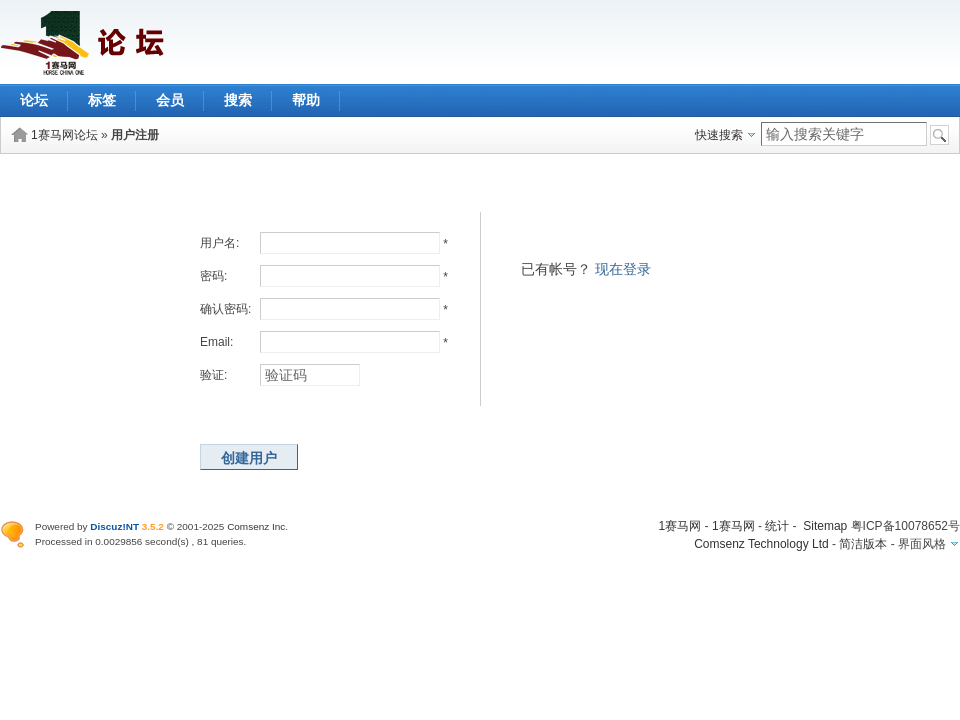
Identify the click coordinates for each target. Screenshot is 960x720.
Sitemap (825, 526)
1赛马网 (680, 526)
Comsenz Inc (256, 526)
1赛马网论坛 (64, 135)
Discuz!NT (114, 526)
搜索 (238, 100)
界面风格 (922, 544)
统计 (777, 526)
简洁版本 (863, 544)
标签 (102, 100)
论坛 (34, 100)
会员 (170, 100)
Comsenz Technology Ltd (761, 544)
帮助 (306, 100)
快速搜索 (719, 135)
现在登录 (623, 269)
